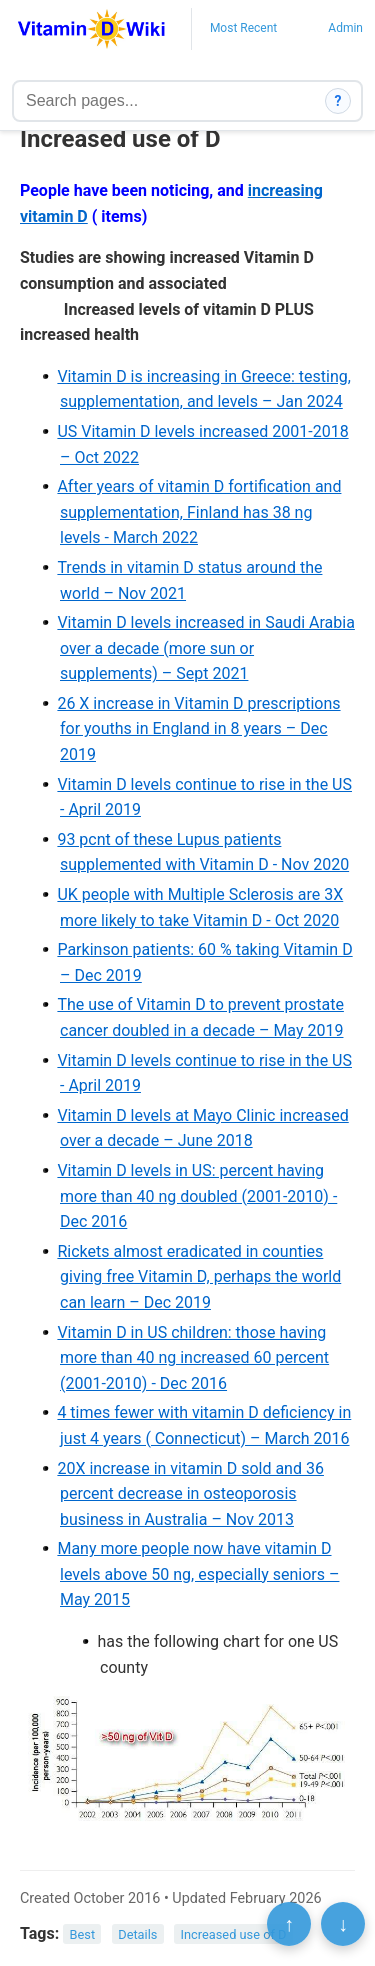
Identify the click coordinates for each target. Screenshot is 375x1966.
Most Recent (243, 28)
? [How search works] (338, 101)
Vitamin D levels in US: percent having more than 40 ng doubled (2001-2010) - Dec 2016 (197, 1196)
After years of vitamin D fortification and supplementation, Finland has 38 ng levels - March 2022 (199, 512)
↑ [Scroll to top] (289, 1924)
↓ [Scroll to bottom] (343, 1924)
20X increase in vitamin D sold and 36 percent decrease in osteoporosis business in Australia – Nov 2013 (190, 1494)
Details (137, 1934)
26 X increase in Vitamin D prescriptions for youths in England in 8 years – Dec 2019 (198, 729)
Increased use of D (234, 1934)
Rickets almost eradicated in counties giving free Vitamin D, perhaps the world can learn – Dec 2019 (199, 1277)
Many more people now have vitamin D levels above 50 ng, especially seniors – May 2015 (198, 1574)
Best (83, 1934)
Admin (345, 28)
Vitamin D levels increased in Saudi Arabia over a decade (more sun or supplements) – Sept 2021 (205, 648)
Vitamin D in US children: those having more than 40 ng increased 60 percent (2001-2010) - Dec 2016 (193, 1358)
